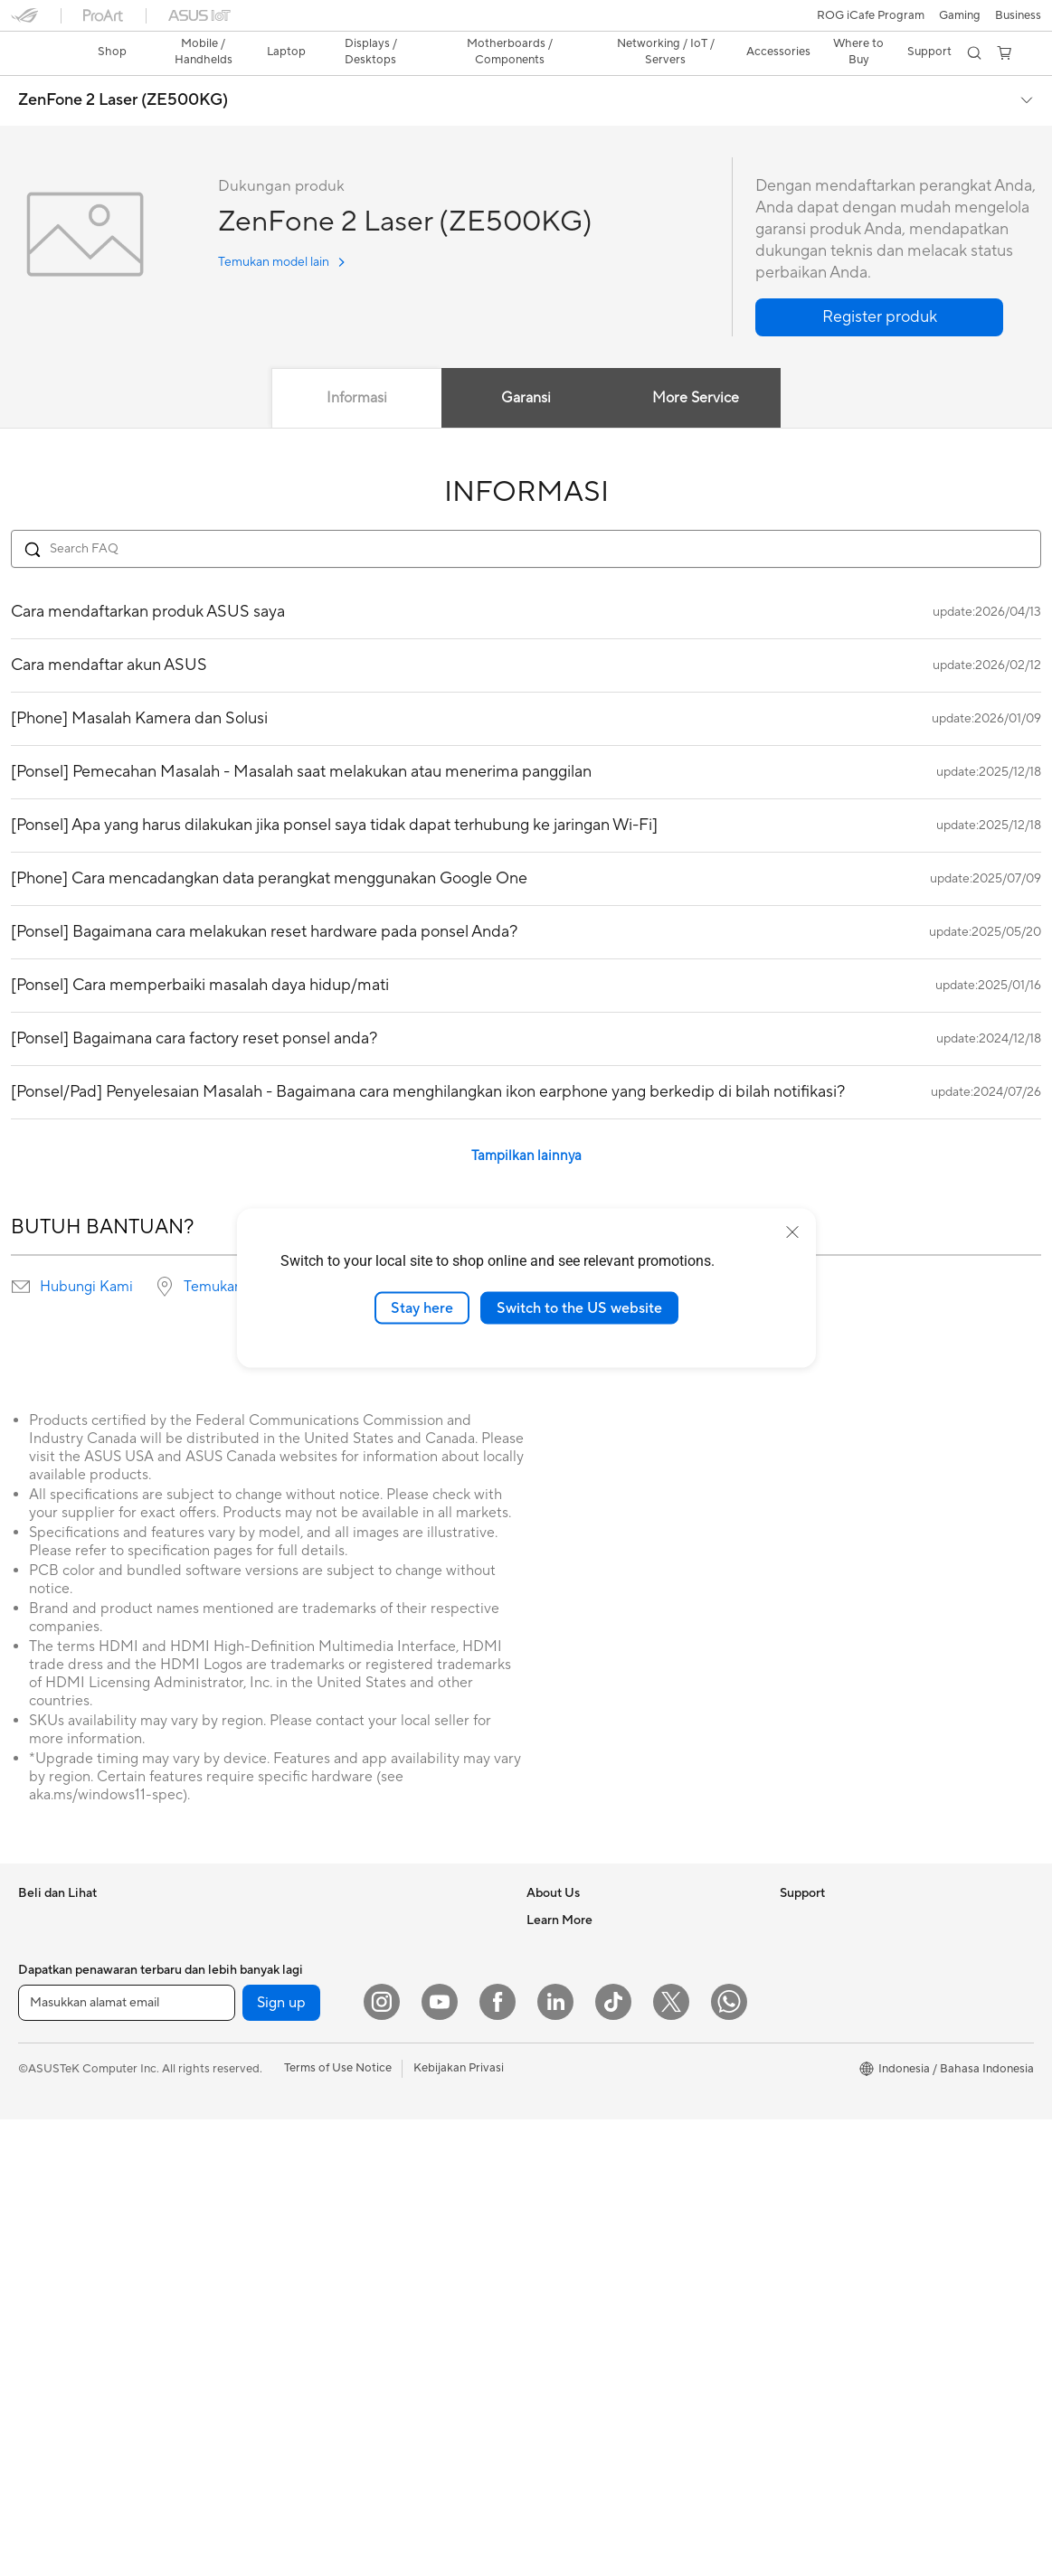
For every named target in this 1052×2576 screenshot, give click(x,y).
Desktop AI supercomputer (341, 2215)
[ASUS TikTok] (613, 2458)
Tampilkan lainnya (526, 1124)
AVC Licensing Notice (838, 2024)
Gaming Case (304, 1970)
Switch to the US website (579, 1307)
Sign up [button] (281, 2459)
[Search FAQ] (526, 517)
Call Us (545, 2268)
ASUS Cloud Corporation (594, 2023)
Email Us (549, 2241)
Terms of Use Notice (338, 2524)
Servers (289, 2188)
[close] (792, 1231)
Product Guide (819, 2078)
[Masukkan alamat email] (126, 2459)
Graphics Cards (311, 1943)
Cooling (290, 1997)
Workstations (54, 2352)
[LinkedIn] (555, 2458)
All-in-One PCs (57, 2216)
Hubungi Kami (86, 1255)
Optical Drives (307, 2051)
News (541, 1915)
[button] (24, 22)
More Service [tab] (696, 366)
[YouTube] (440, 2458)
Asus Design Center (832, 1970)
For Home (44, 1971)
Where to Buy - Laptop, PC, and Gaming (887, 2133)
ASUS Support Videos (585, 2350)
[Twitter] (671, 2458)
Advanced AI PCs (826, 2187)
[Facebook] (497, 2458)
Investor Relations (574, 1942)
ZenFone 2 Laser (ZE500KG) (123, 69)
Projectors (46, 2189)
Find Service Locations (587, 2187)
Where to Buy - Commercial (854, 2160)
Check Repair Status (581, 2160)
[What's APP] (729, 2458)
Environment (814, 1915)
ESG (791, 1888)
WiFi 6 (285, 2106)
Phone (35, 1916)
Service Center (566, 2295)
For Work (43, 1998)
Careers (547, 2105)
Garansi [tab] (526, 366)
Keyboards (298, 2270)
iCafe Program (819, 1997)
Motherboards (308, 1916)
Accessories (50, 2106)
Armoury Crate (820, 2241)
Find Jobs (552, 2078)
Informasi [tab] (357, 366)
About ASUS (560, 1888)
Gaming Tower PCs (68, 2270)
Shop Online (813, 2106)
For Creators (52, 2025)
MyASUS (550, 2377)
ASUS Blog (809, 2051)
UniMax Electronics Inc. (589, 2050)
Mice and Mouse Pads (327, 2297)
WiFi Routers (303, 2134)
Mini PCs (41, 2324)
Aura (792, 2268)
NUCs (34, 2297)
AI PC (795, 2214)
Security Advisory (573, 2323)
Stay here (422, 1307)
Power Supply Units (321, 2024)
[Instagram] (382, 2458)
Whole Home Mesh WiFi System (355, 2161)
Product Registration (582, 2214)
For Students (52, 2052)
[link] (526, 22)
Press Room (558, 1969)
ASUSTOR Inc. (565, 1996)
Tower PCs (46, 2243)
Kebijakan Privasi (458, 2524)
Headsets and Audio (322, 2324)
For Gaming (49, 2079)
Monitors (42, 2162)
